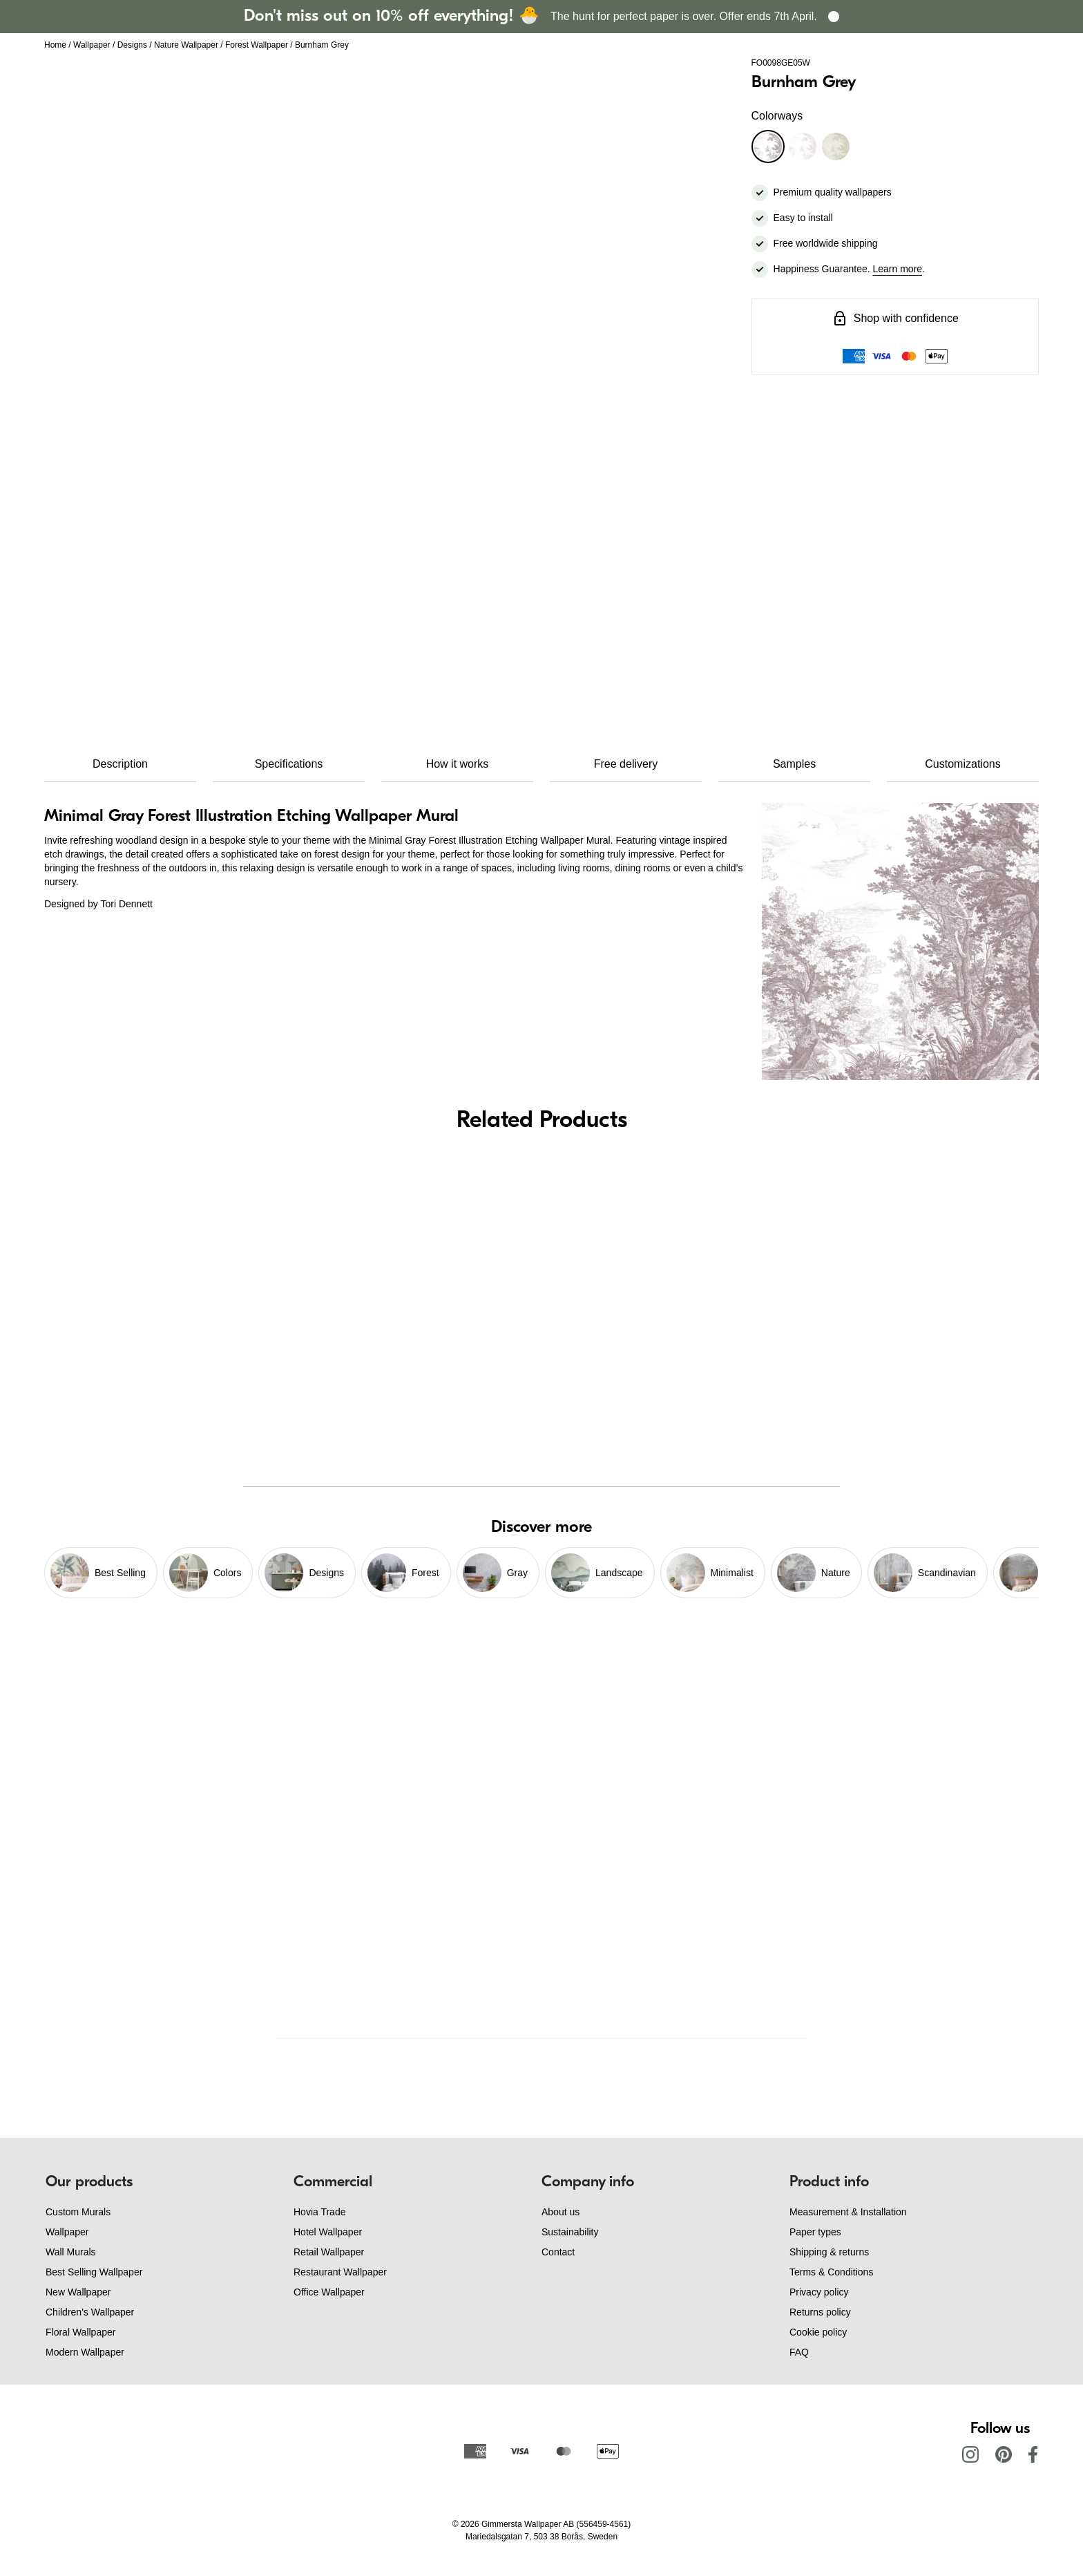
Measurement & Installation (848, 2211)
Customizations (962, 764)
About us (560, 2211)
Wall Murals (71, 2251)
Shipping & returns (829, 2251)
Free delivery (626, 764)
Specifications (289, 764)
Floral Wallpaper (80, 2332)
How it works (457, 764)
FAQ (799, 2352)
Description (120, 764)
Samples (794, 764)
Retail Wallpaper (329, 2251)
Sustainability (570, 2231)
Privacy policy (819, 2292)
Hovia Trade (319, 2211)
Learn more (898, 268)
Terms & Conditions (831, 2271)
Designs (132, 45)
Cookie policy (818, 2332)
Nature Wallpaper (186, 45)
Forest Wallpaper (256, 45)
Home (55, 45)
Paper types (815, 2231)
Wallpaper (92, 45)
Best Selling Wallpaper (94, 2271)
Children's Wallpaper (90, 2312)
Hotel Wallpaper (328, 2231)
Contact (558, 2251)
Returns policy (820, 2312)
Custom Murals (78, 2211)
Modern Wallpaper (85, 2352)
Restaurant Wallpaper (340, 2271)
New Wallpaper (78, 2292)
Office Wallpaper (329, 2292)
